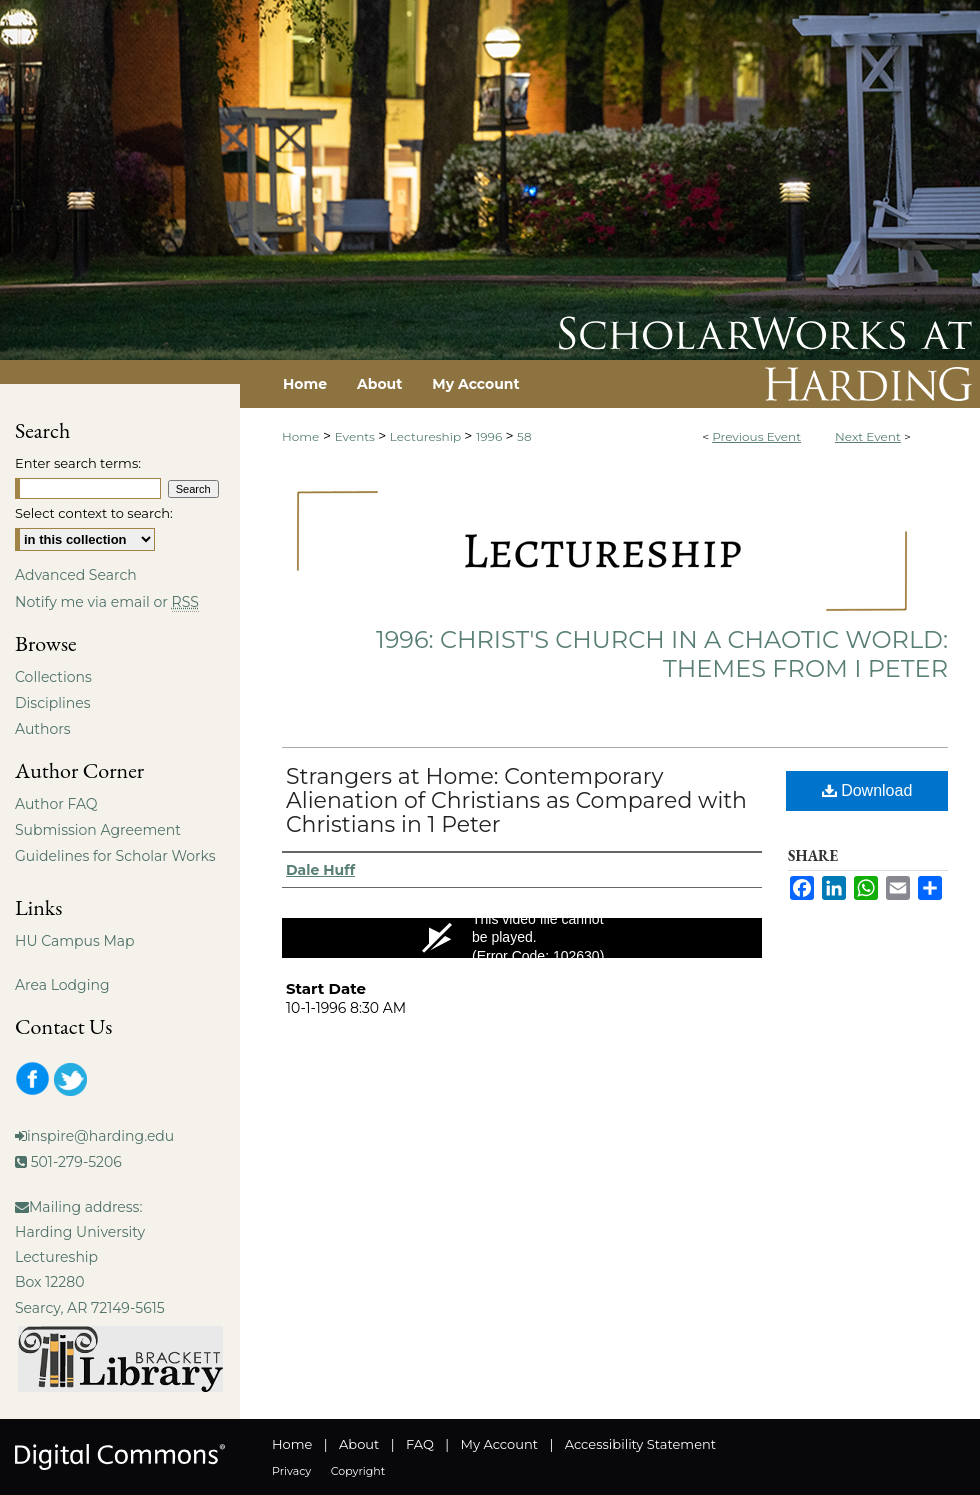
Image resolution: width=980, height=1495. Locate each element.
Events (356, 436)
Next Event (868, 436)
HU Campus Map (75, 941)
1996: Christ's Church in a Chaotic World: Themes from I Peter (662, 654)
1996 (490, 436)
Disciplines (52, 703)
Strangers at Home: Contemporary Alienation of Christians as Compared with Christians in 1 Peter (516, 800)
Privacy (291, 1471)
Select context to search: (94, 513)
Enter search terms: (78, 463)
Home (300, 436)
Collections (53, 677)
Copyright (358, 1471)
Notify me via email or (107, 602)
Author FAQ (56, 804)
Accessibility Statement (640, 1444)
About (359, 1444)
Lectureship (427, 436)
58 (524, 436)
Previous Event (756, 436)
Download (867, 790)
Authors (43, 729)
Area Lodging (62, 985)
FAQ (420, 1444)
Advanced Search (76, 575)
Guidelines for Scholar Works (115, 856)
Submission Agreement (98, 830)
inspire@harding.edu (100, 1136)
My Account (499, 1444)
